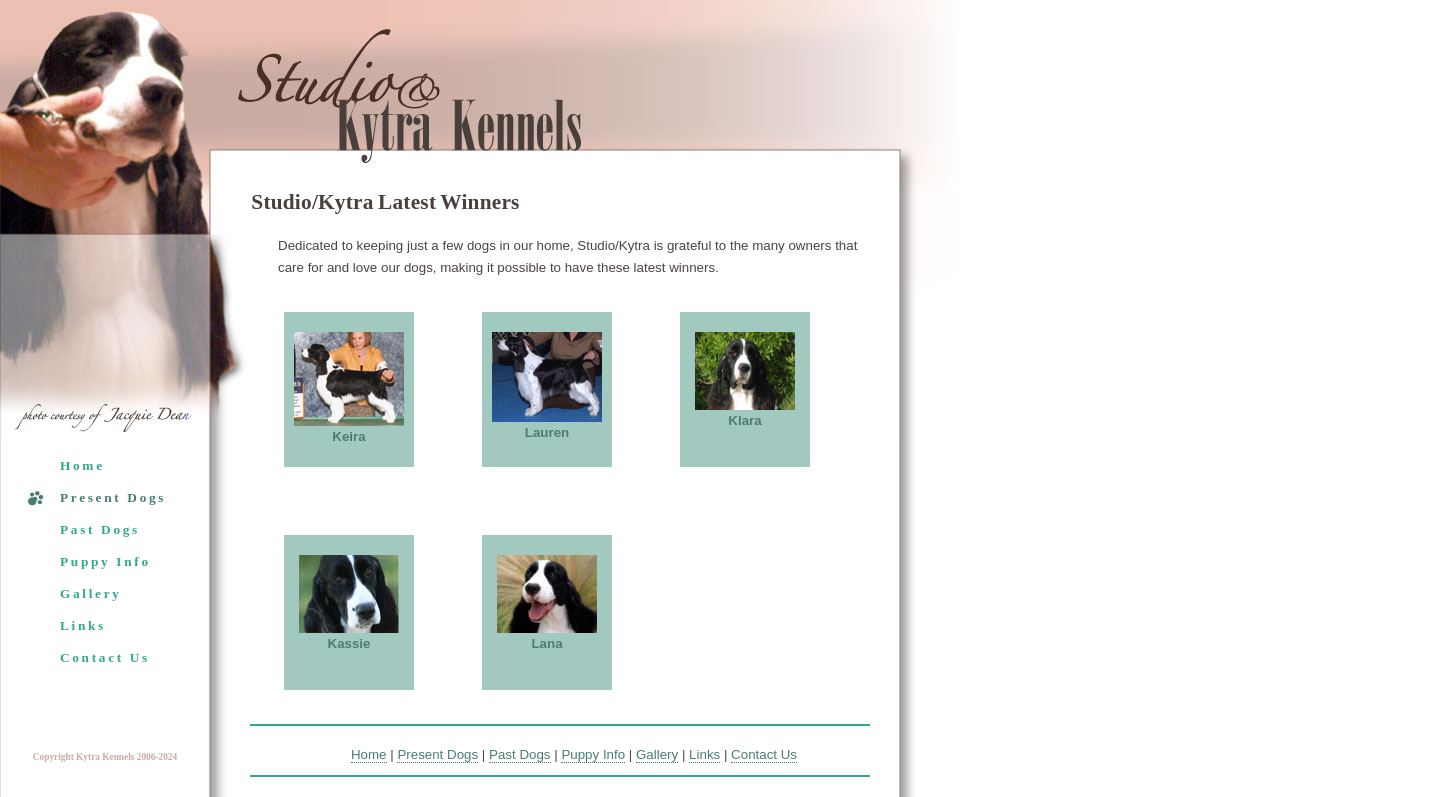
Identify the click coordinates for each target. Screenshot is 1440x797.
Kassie (349, 643)
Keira (348, 436)
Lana (546, 643)
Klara (744, 420)
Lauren (547, 432)
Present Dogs (113, 497)
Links (83, 625)
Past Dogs (100, 529)
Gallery (91, 593)
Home (82, 465)
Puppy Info (105, 561)
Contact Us (105, 657)
